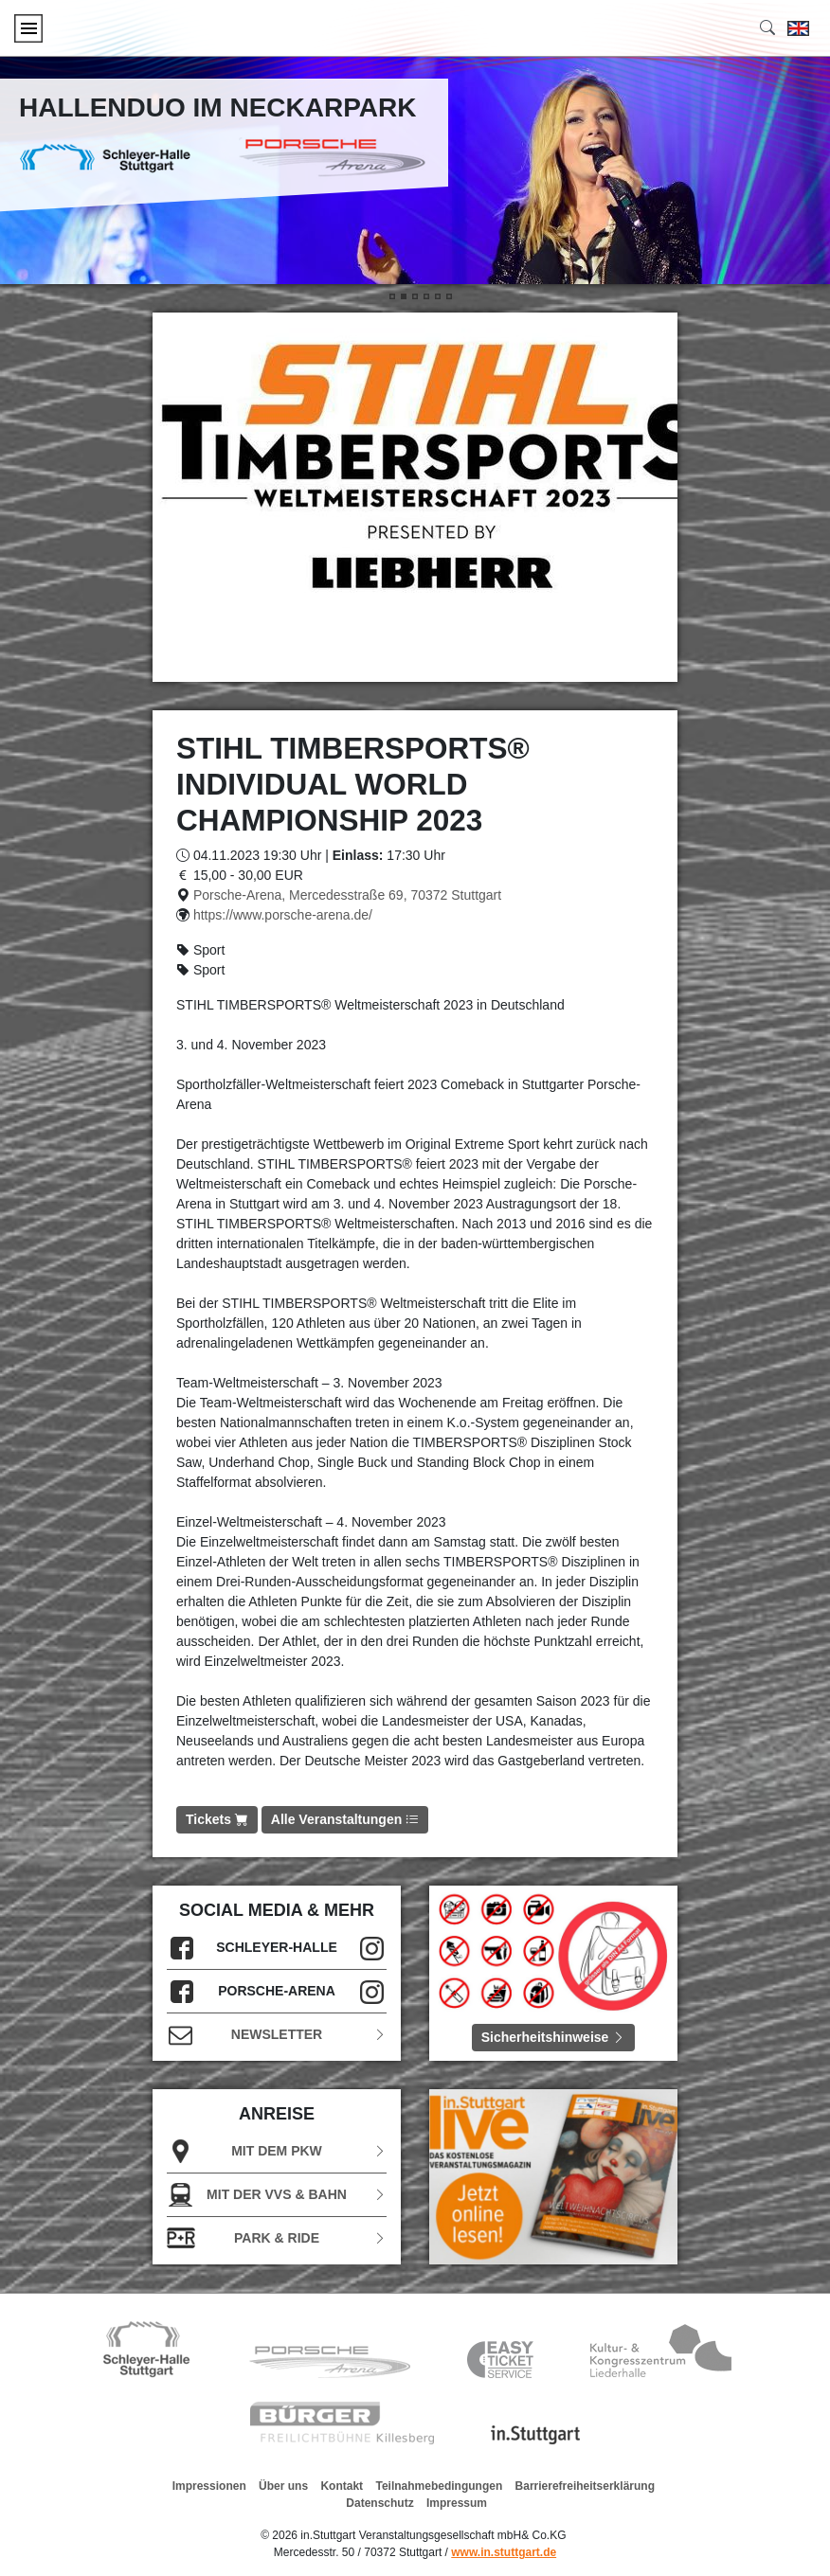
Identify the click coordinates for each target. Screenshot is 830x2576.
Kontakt (341, 2486)
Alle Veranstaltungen (345, 1819)
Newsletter (277, 2035)
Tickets (217, 1819)
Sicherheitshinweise (553, 2037)
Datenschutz (379, 2503)
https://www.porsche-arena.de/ (282, 914)
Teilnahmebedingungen (438, 2486)
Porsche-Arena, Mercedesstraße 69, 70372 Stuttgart (347, 895)
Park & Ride (277, 2238)
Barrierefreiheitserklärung (585, 2486)
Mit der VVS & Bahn (277, 2195)
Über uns (283, 2486)
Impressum (456, 2503)
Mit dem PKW (277, 2151)
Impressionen (209, 2486)
